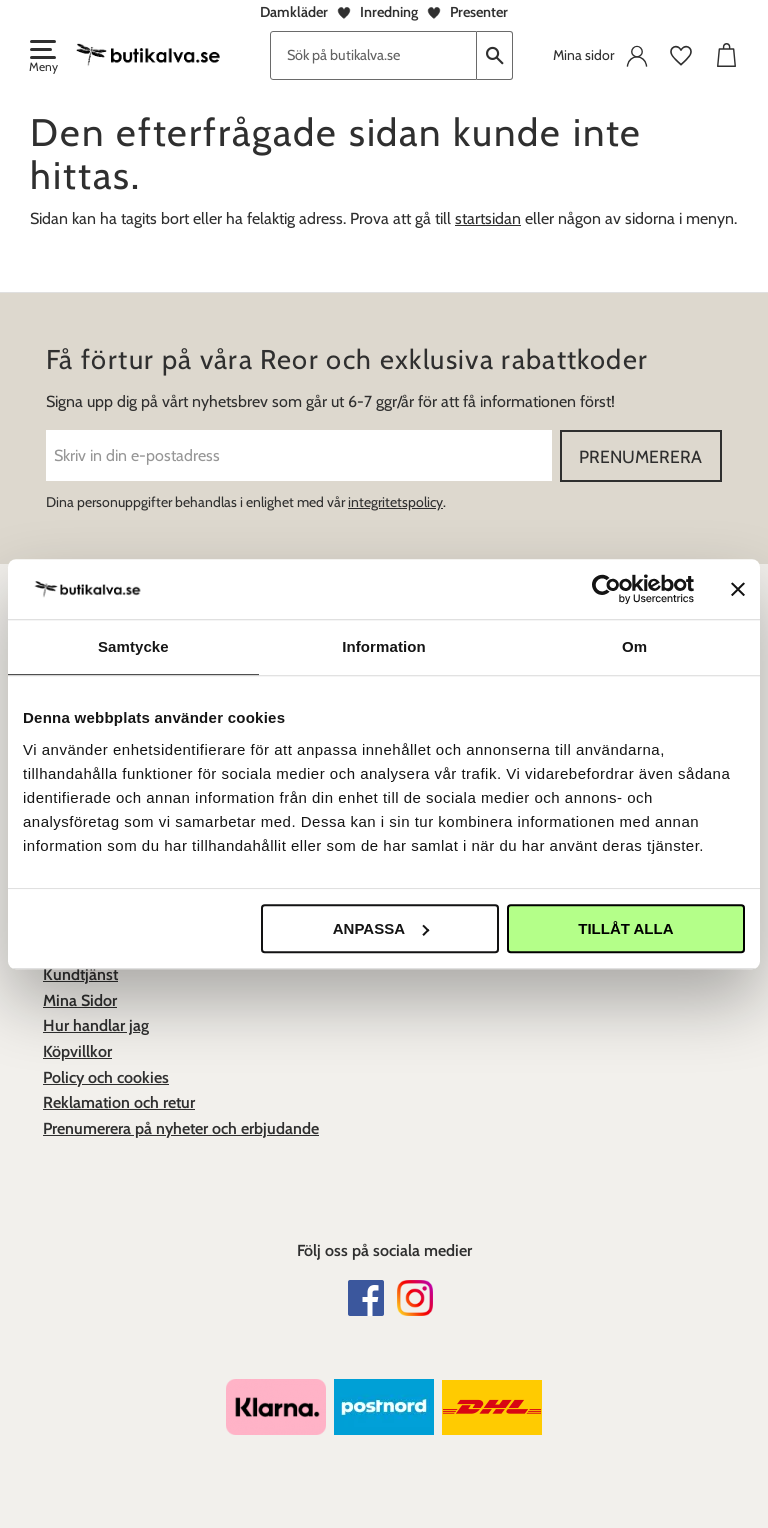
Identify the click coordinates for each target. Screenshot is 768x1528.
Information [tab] (384, 646)
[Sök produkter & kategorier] (373, 55)
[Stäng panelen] (738, 589)
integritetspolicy (395, 502)
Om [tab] (634, 646)
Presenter (479, 12)
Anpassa (381, 928)
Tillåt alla (625, 928)
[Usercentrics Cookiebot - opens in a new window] (606, 589)
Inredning (389, 12)
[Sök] (495, 55)
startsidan (488, 218)
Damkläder (294, 12)
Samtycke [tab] (133, 646)
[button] (42, 58)
